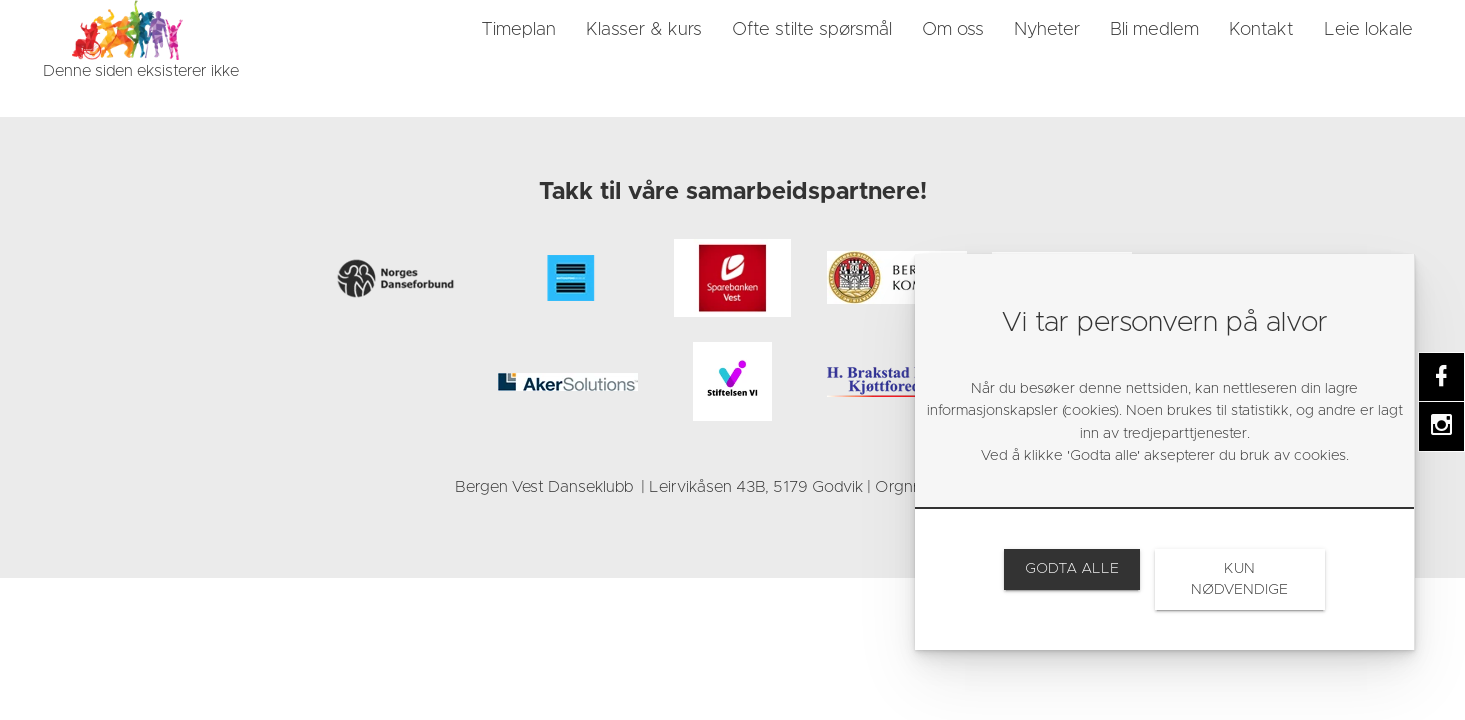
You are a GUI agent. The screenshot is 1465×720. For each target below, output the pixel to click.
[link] (128, 30)
